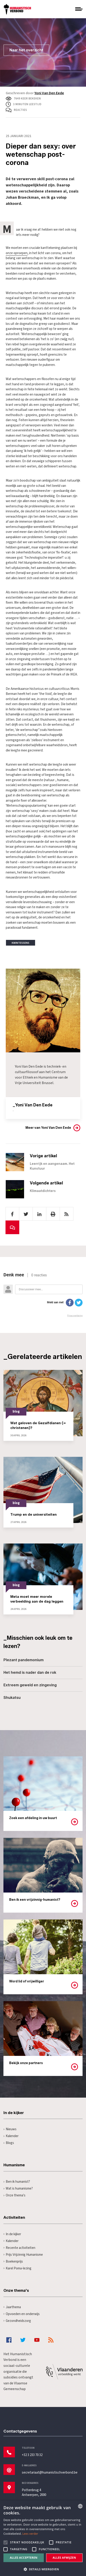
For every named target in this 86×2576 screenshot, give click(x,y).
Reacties (20, 110)
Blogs (8, 2143)
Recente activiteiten (19, 2247)
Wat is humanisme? (18, 2188)
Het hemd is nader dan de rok (29, 1672)
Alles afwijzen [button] (64, 2558)
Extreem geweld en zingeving (30, 1685)
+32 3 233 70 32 (32, 2455)
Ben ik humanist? (16, 2181)
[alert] (43, 2538)
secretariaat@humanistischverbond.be (50, 2472)
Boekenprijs (13, 2261)
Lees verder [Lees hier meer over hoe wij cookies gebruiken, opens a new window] (30, 2534)
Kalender (11, 2136)
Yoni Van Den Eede (49, 93)
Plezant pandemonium (23, 1660)
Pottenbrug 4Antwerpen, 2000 (34, 2492)
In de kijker (12, 2234)
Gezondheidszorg (17, 2320)
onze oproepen (17, 253)
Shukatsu (12, 1697)
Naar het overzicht (26, 50)
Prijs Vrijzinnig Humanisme (23, 2254)
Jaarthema (12, 2307)
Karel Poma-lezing (17, 2268)
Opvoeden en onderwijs (21, 2314)
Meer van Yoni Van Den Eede (48, 1128)
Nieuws (10, 2129)
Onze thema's (14, 2195)
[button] (43, 2569)
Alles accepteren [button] (24, 2558)
